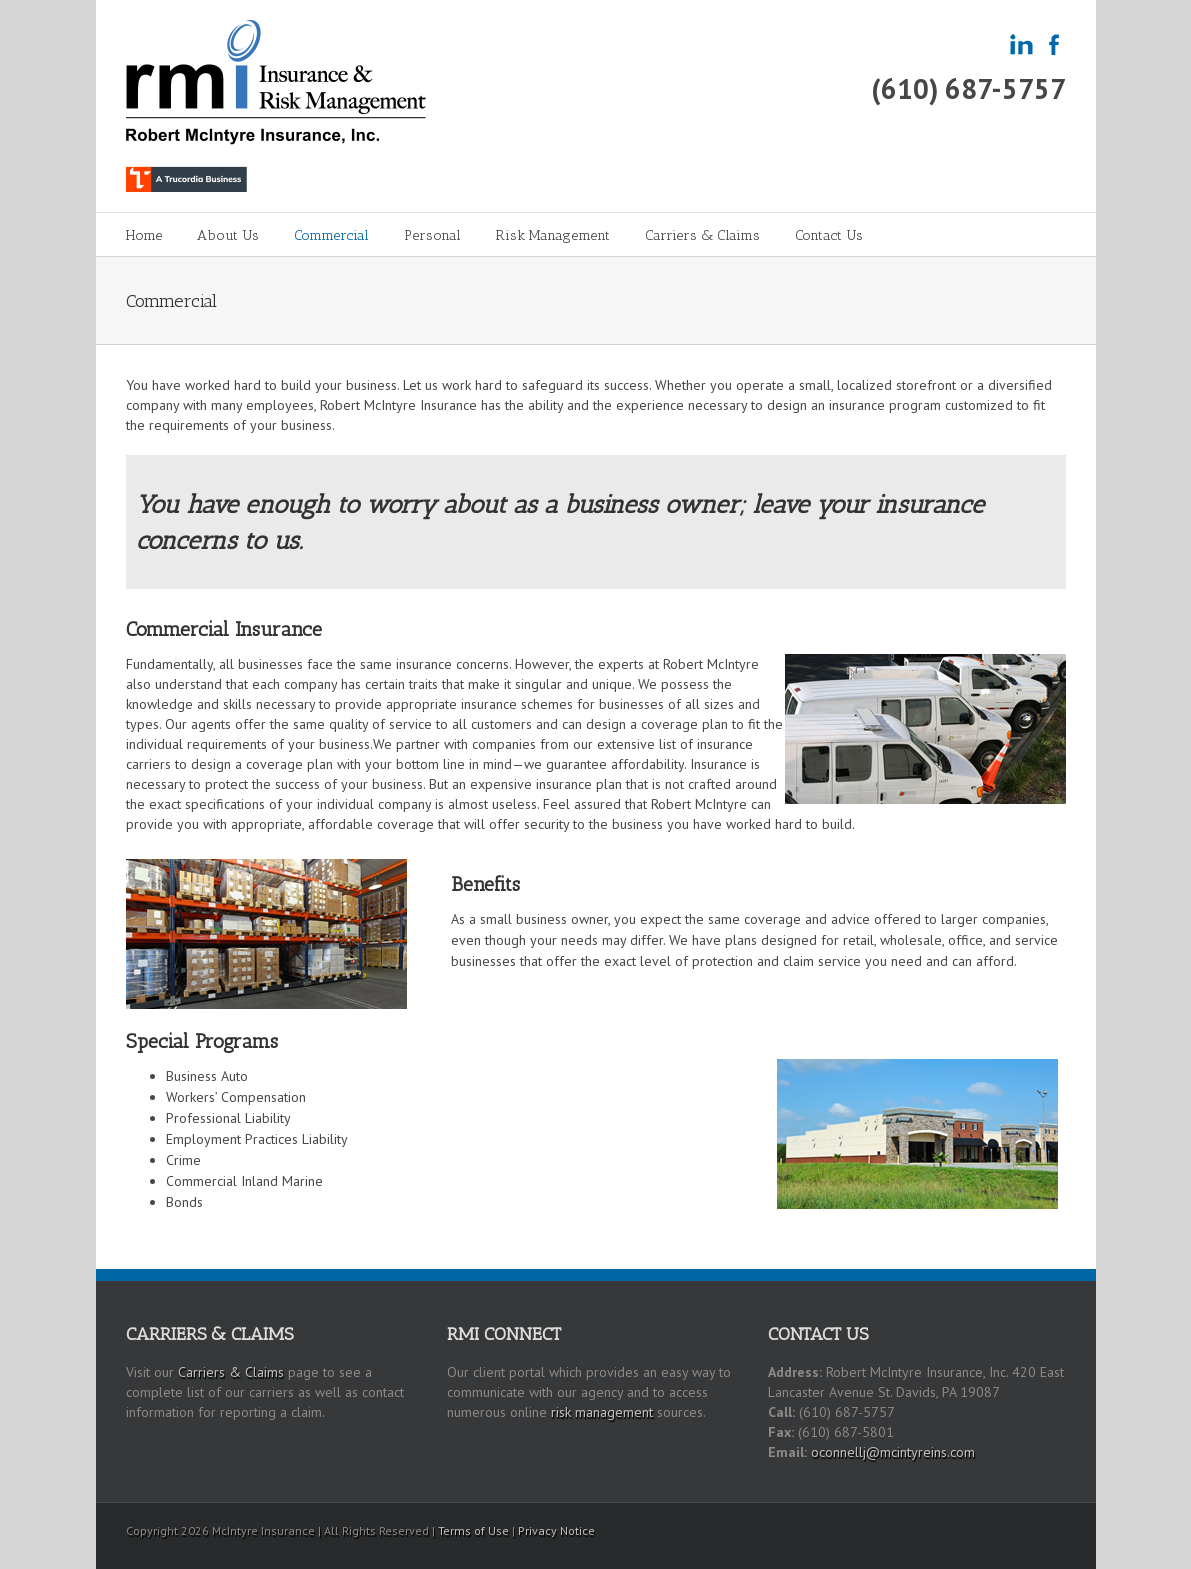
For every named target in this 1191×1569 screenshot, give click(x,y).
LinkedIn (1030, 1527)
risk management (602, 1412)
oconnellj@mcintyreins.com (893, 1452)
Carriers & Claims (702, 235)
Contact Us (829, 235)
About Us (228, 235)
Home (144, 235)
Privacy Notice (556, 1530)
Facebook (1061, 1529)
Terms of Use (473, 1530)
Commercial (331, 235)
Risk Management (553, 235)
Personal (432, 235)
